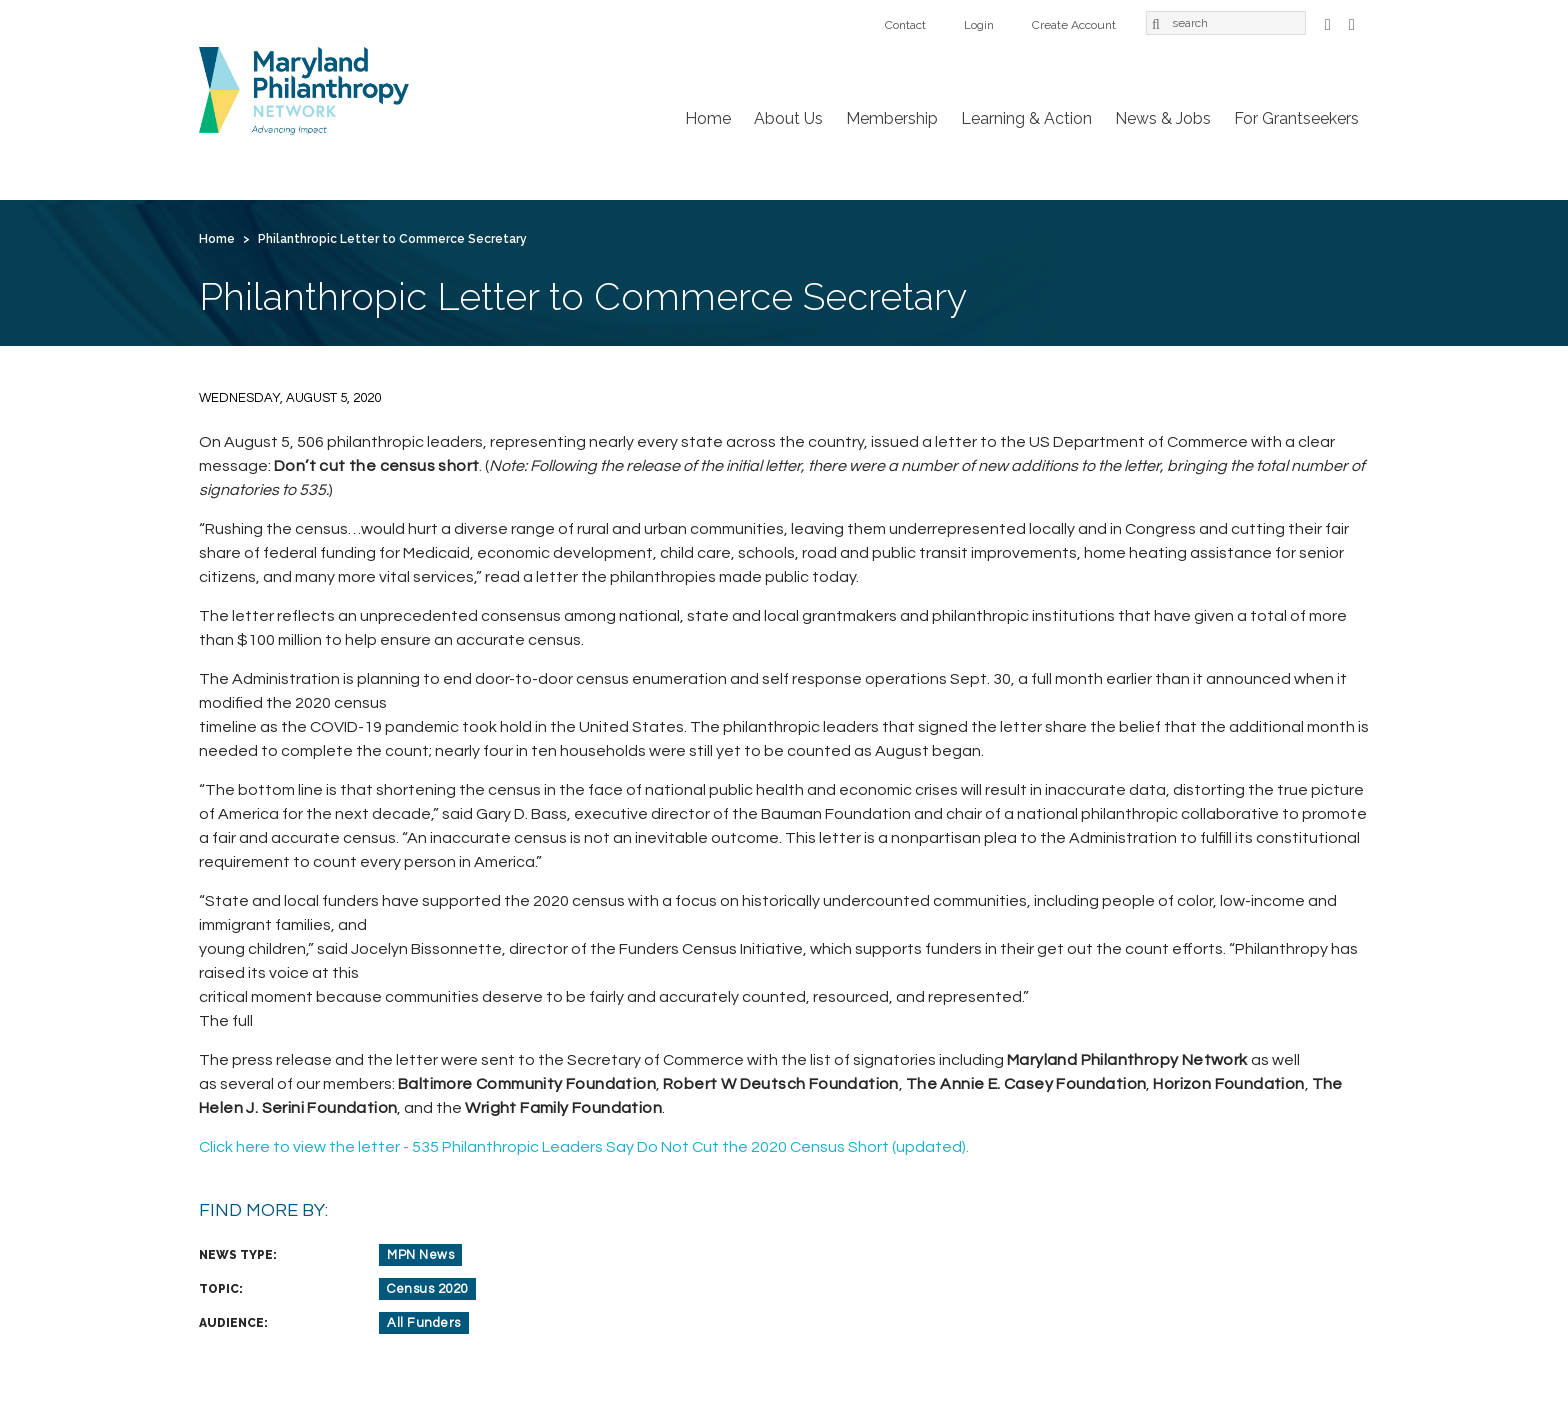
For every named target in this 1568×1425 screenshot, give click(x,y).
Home (708, 118)
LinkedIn (1352, 22)
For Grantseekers (1296, 118)
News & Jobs (1163, 118)
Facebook (1328, 22)
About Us (788, 118)
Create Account (1074, 25)
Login (979, 25)
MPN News (420, 1255)
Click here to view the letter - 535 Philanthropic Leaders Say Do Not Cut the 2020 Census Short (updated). (584, 1147)
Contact (905, 25)
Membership (892, 118)
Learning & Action (1026, 118)
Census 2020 (427, 1289)
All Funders (424, 1323)
